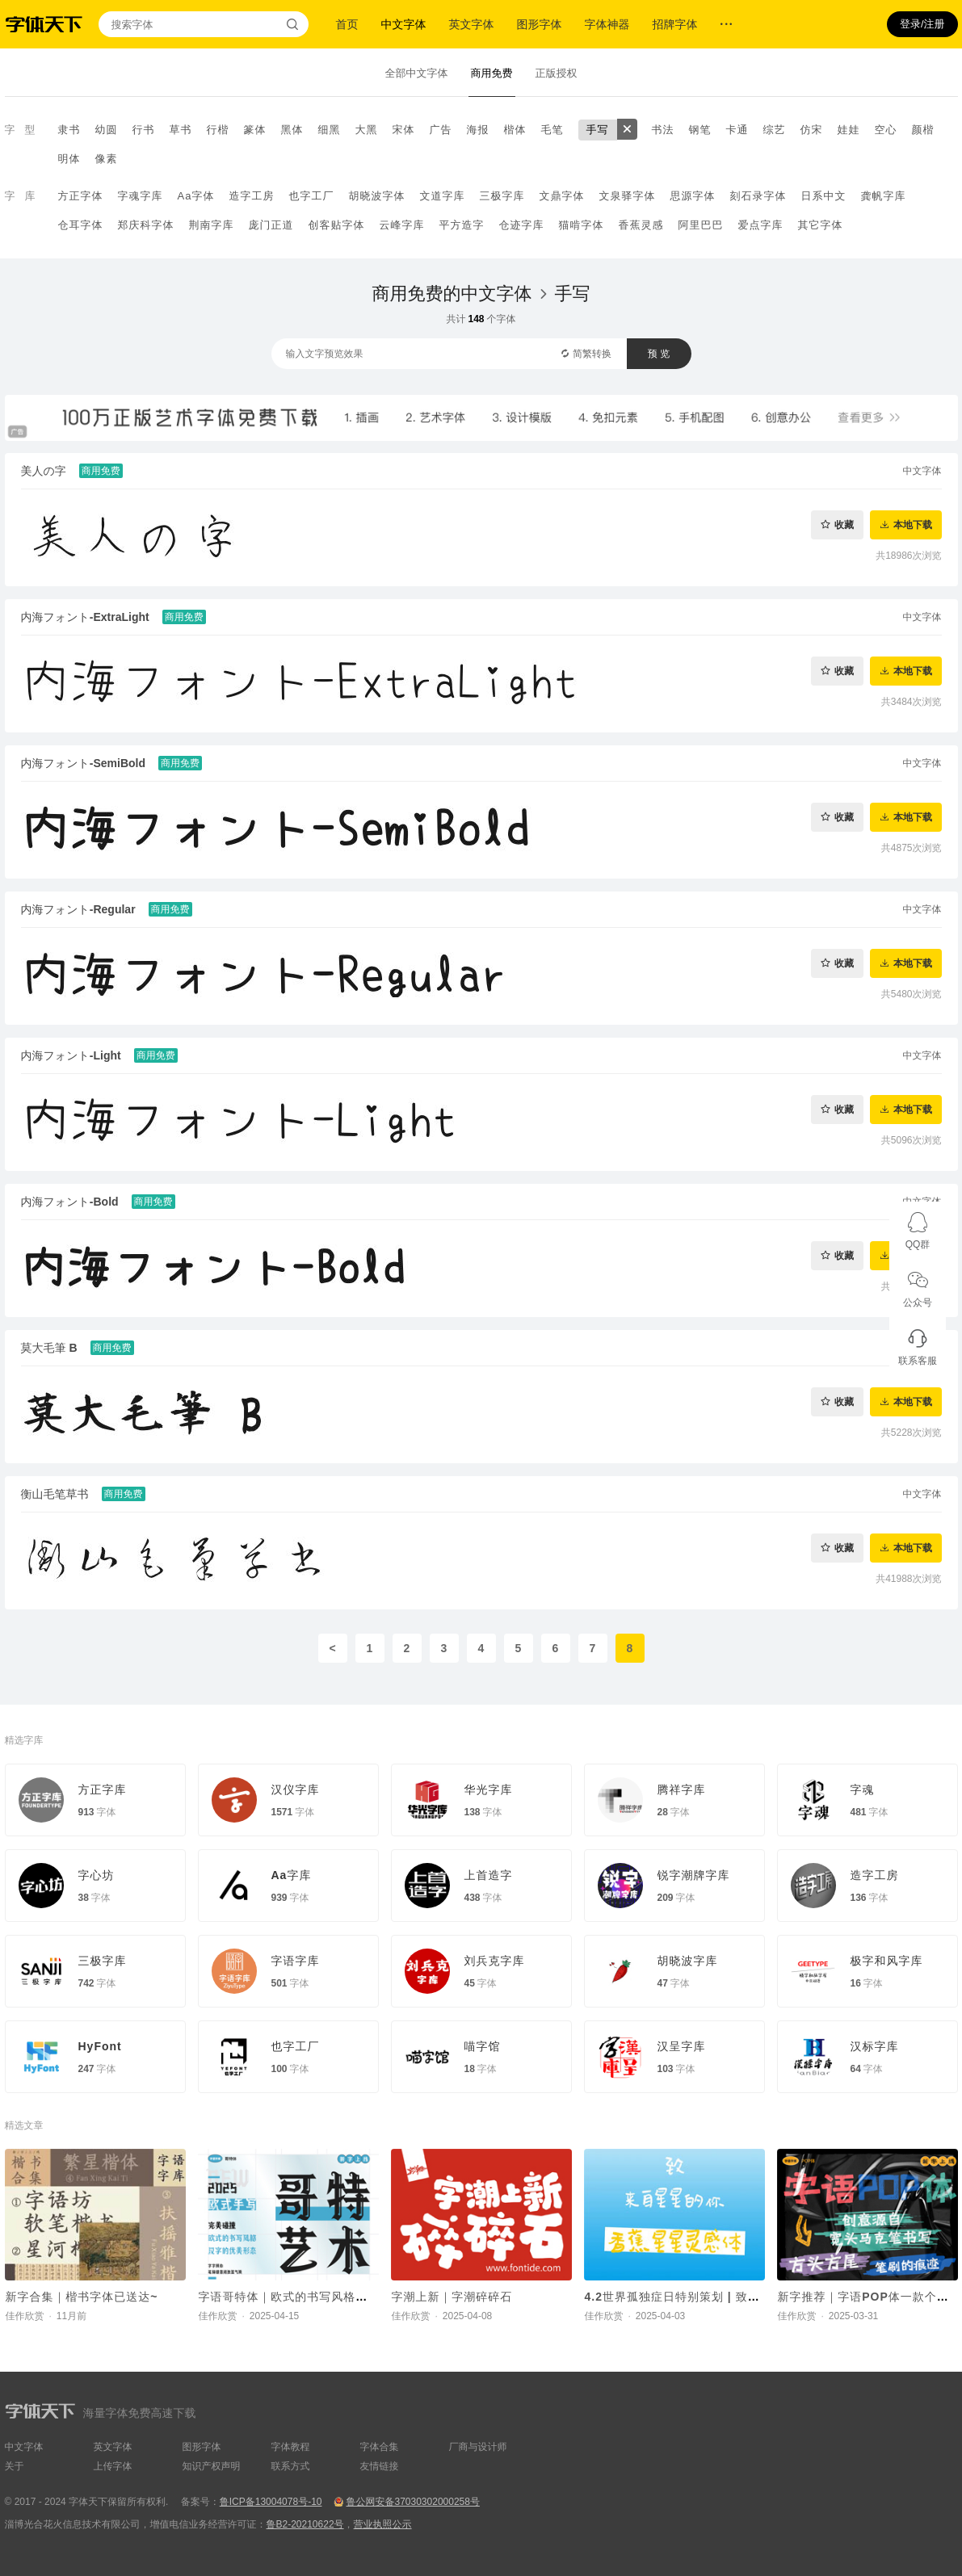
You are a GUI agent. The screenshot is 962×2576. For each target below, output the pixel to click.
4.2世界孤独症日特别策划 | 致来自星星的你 (703, 2296)
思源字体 (692, 196)
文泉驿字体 (627, 196)
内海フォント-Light (71, 1055)
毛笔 (552, 130)
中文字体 (403, 24)
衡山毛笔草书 (55, 1493)
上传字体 (113, 2466)
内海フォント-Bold (70, 1201)
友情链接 (379, 2466)
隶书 (69, 130)
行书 (143, 130)
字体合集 (379, 2446)
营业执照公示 (383, 2524)
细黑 (329, 130)
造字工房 (251, 196)
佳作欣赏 (25, 2316)
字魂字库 (140, 196)
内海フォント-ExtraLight (85, 616)
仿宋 (811, 130)
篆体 (255, 130)
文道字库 (441, 196)
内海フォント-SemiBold (83, 763)
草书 (181, 130)
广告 (441, 130)
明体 (69, 159)
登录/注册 (922, 24)
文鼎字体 (561, 196)
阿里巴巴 (701, 225)
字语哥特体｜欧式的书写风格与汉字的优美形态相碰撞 (344, 2296)
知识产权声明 (212, 2466)
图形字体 (539, 24)
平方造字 (462, 225)
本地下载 (912, 524)
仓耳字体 (80, 225)
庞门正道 (271, 225)
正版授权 (557, 73)
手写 (597, 130)
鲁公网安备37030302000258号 (412, 2501)
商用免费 (492, 73)
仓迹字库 (521, 225)
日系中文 (823, 196)
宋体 (404, 130)
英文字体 (471, 24)
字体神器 (607, 24)
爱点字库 (760, 225)
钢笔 (700, 130)
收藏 (844, 524)
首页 (347, 24)
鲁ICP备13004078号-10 (271, 2501)
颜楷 (923, 130)
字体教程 (290, 2446)
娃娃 (849, 130)
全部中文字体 (416, 73)
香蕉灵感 (641, 225)
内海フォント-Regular (78, 909)
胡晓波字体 (376, 196)
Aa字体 (196, 196)
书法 (663, 130)
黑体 (292, 130)
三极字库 (501, 196)
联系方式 (290, 2466)
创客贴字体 (337, 225)
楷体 (515, 130)
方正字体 (80, 196)
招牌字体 (675, 24)
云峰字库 (402, 225)
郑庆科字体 (146, 225)
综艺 (774, 130)
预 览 (659, 353)
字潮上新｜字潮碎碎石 (452, 2296)
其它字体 (820, 225)
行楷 (218, 130)
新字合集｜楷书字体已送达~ (82, 2296)
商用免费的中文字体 (452, 293)
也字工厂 (311, 196)
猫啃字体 (581, 225)
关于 (14, 2466)
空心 (886, 130)
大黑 (366, 130)
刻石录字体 (757, 196)
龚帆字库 (882, 196)
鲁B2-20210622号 (305, 2524)
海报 (478, 130)
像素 (106, 159)
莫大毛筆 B (49, 1347)
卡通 (737, 130)
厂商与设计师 (478, 2446)
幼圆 (106, 130)
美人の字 (43, 470)
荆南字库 (211, 225)
